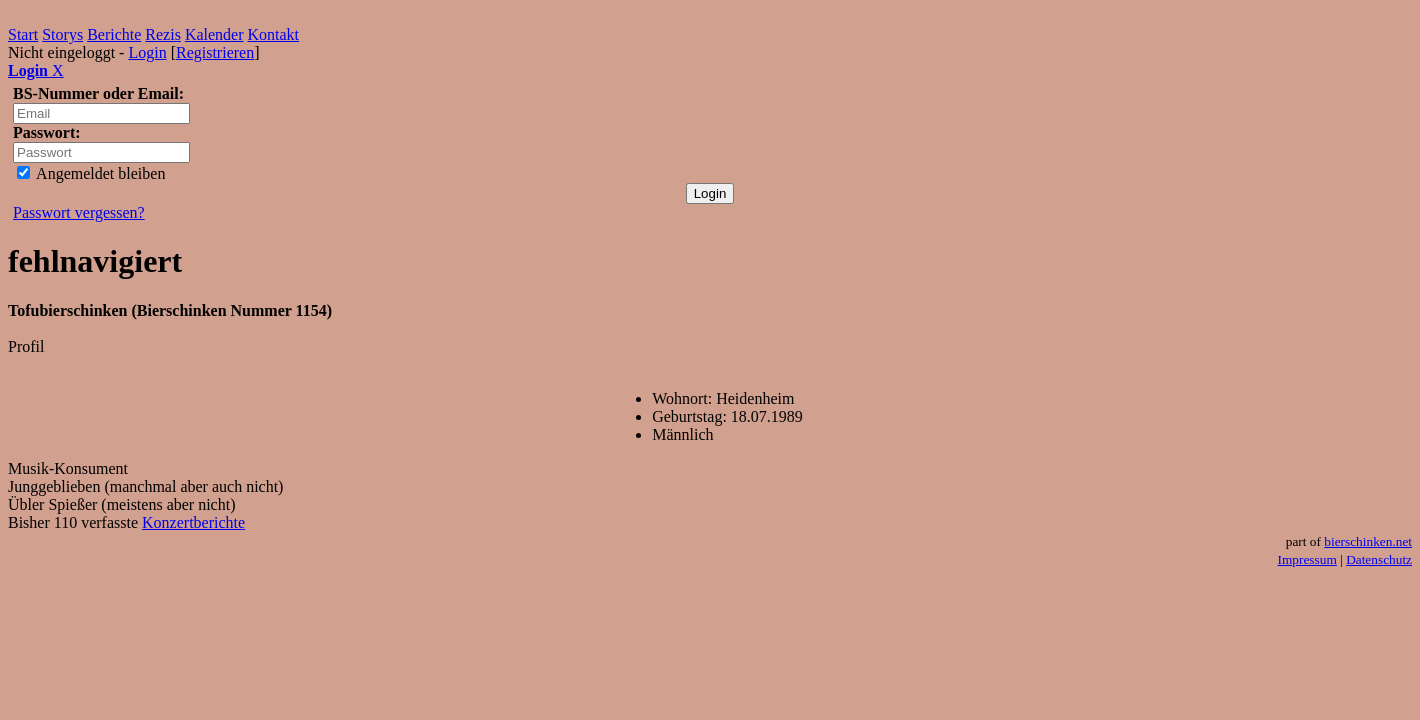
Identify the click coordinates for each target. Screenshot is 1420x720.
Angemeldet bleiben (91, 173)
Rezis (163, 34)
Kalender (214, 34)
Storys (62, 34)
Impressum (1307, 559)
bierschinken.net (1368, 541)
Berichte (114, 34)
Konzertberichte (193, 522)
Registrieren (215, 52)
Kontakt (274, 34)
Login (147, 52)
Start (23, 34)
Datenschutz (1379, 559)
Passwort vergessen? (79, 212)
